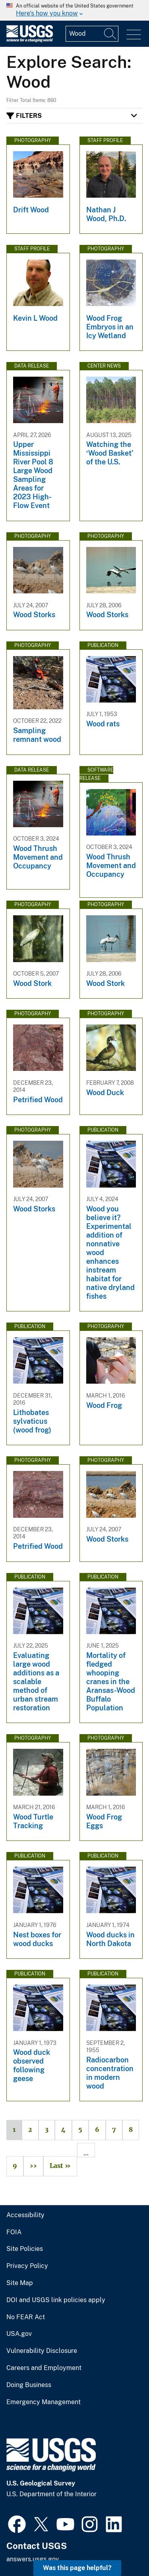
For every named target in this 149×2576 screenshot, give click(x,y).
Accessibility (25, 2215)
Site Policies (24, 2249)
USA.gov (19, 2333)
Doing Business (28, 2385)
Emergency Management (43, 2402)
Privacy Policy (27, 2266)
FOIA (13, 2232)
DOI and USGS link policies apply (55, 2300)
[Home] (29, 40)
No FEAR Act (25, 2317)
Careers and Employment (43, 2368)
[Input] (92, 34)
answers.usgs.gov (32, 2559)
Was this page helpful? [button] (77, 2568)
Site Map (19, 2283)
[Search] (110, 34)
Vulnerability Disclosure (41, 2351)
